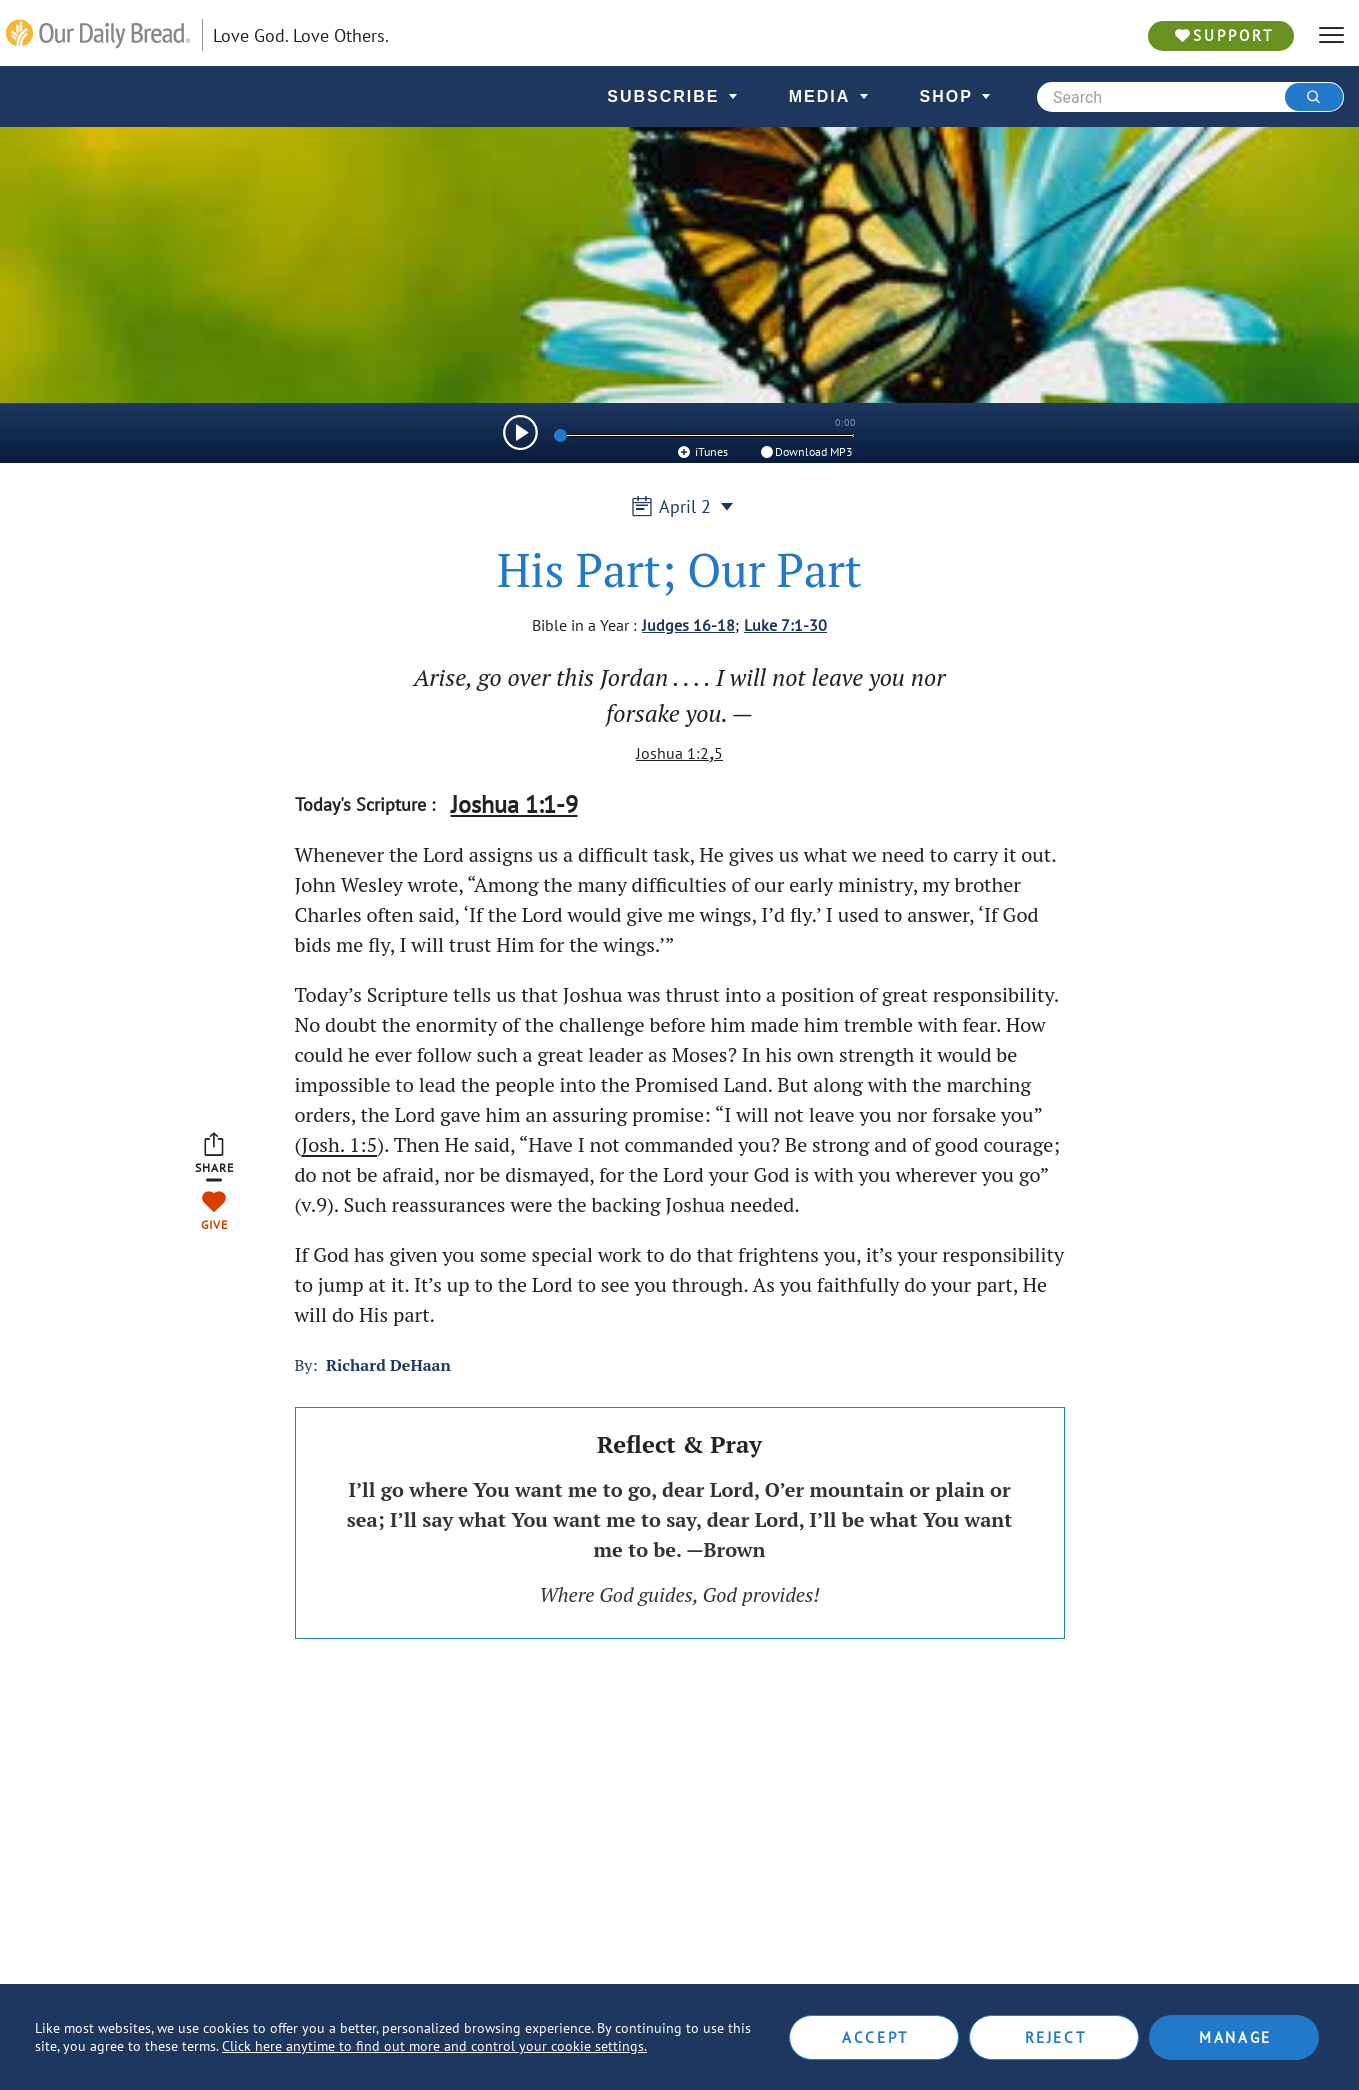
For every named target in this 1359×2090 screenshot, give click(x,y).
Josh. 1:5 (339, 1144)
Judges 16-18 (688, 625)
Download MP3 (805, 451)
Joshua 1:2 (672, 753)
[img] (520, 432)
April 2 (679, 506)
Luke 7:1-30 (785, 625)
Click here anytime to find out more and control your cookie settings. (434, 2046)
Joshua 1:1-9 (514, 804)
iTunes (701, 451)
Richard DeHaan (388, 1365)
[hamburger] (1331, 35)
